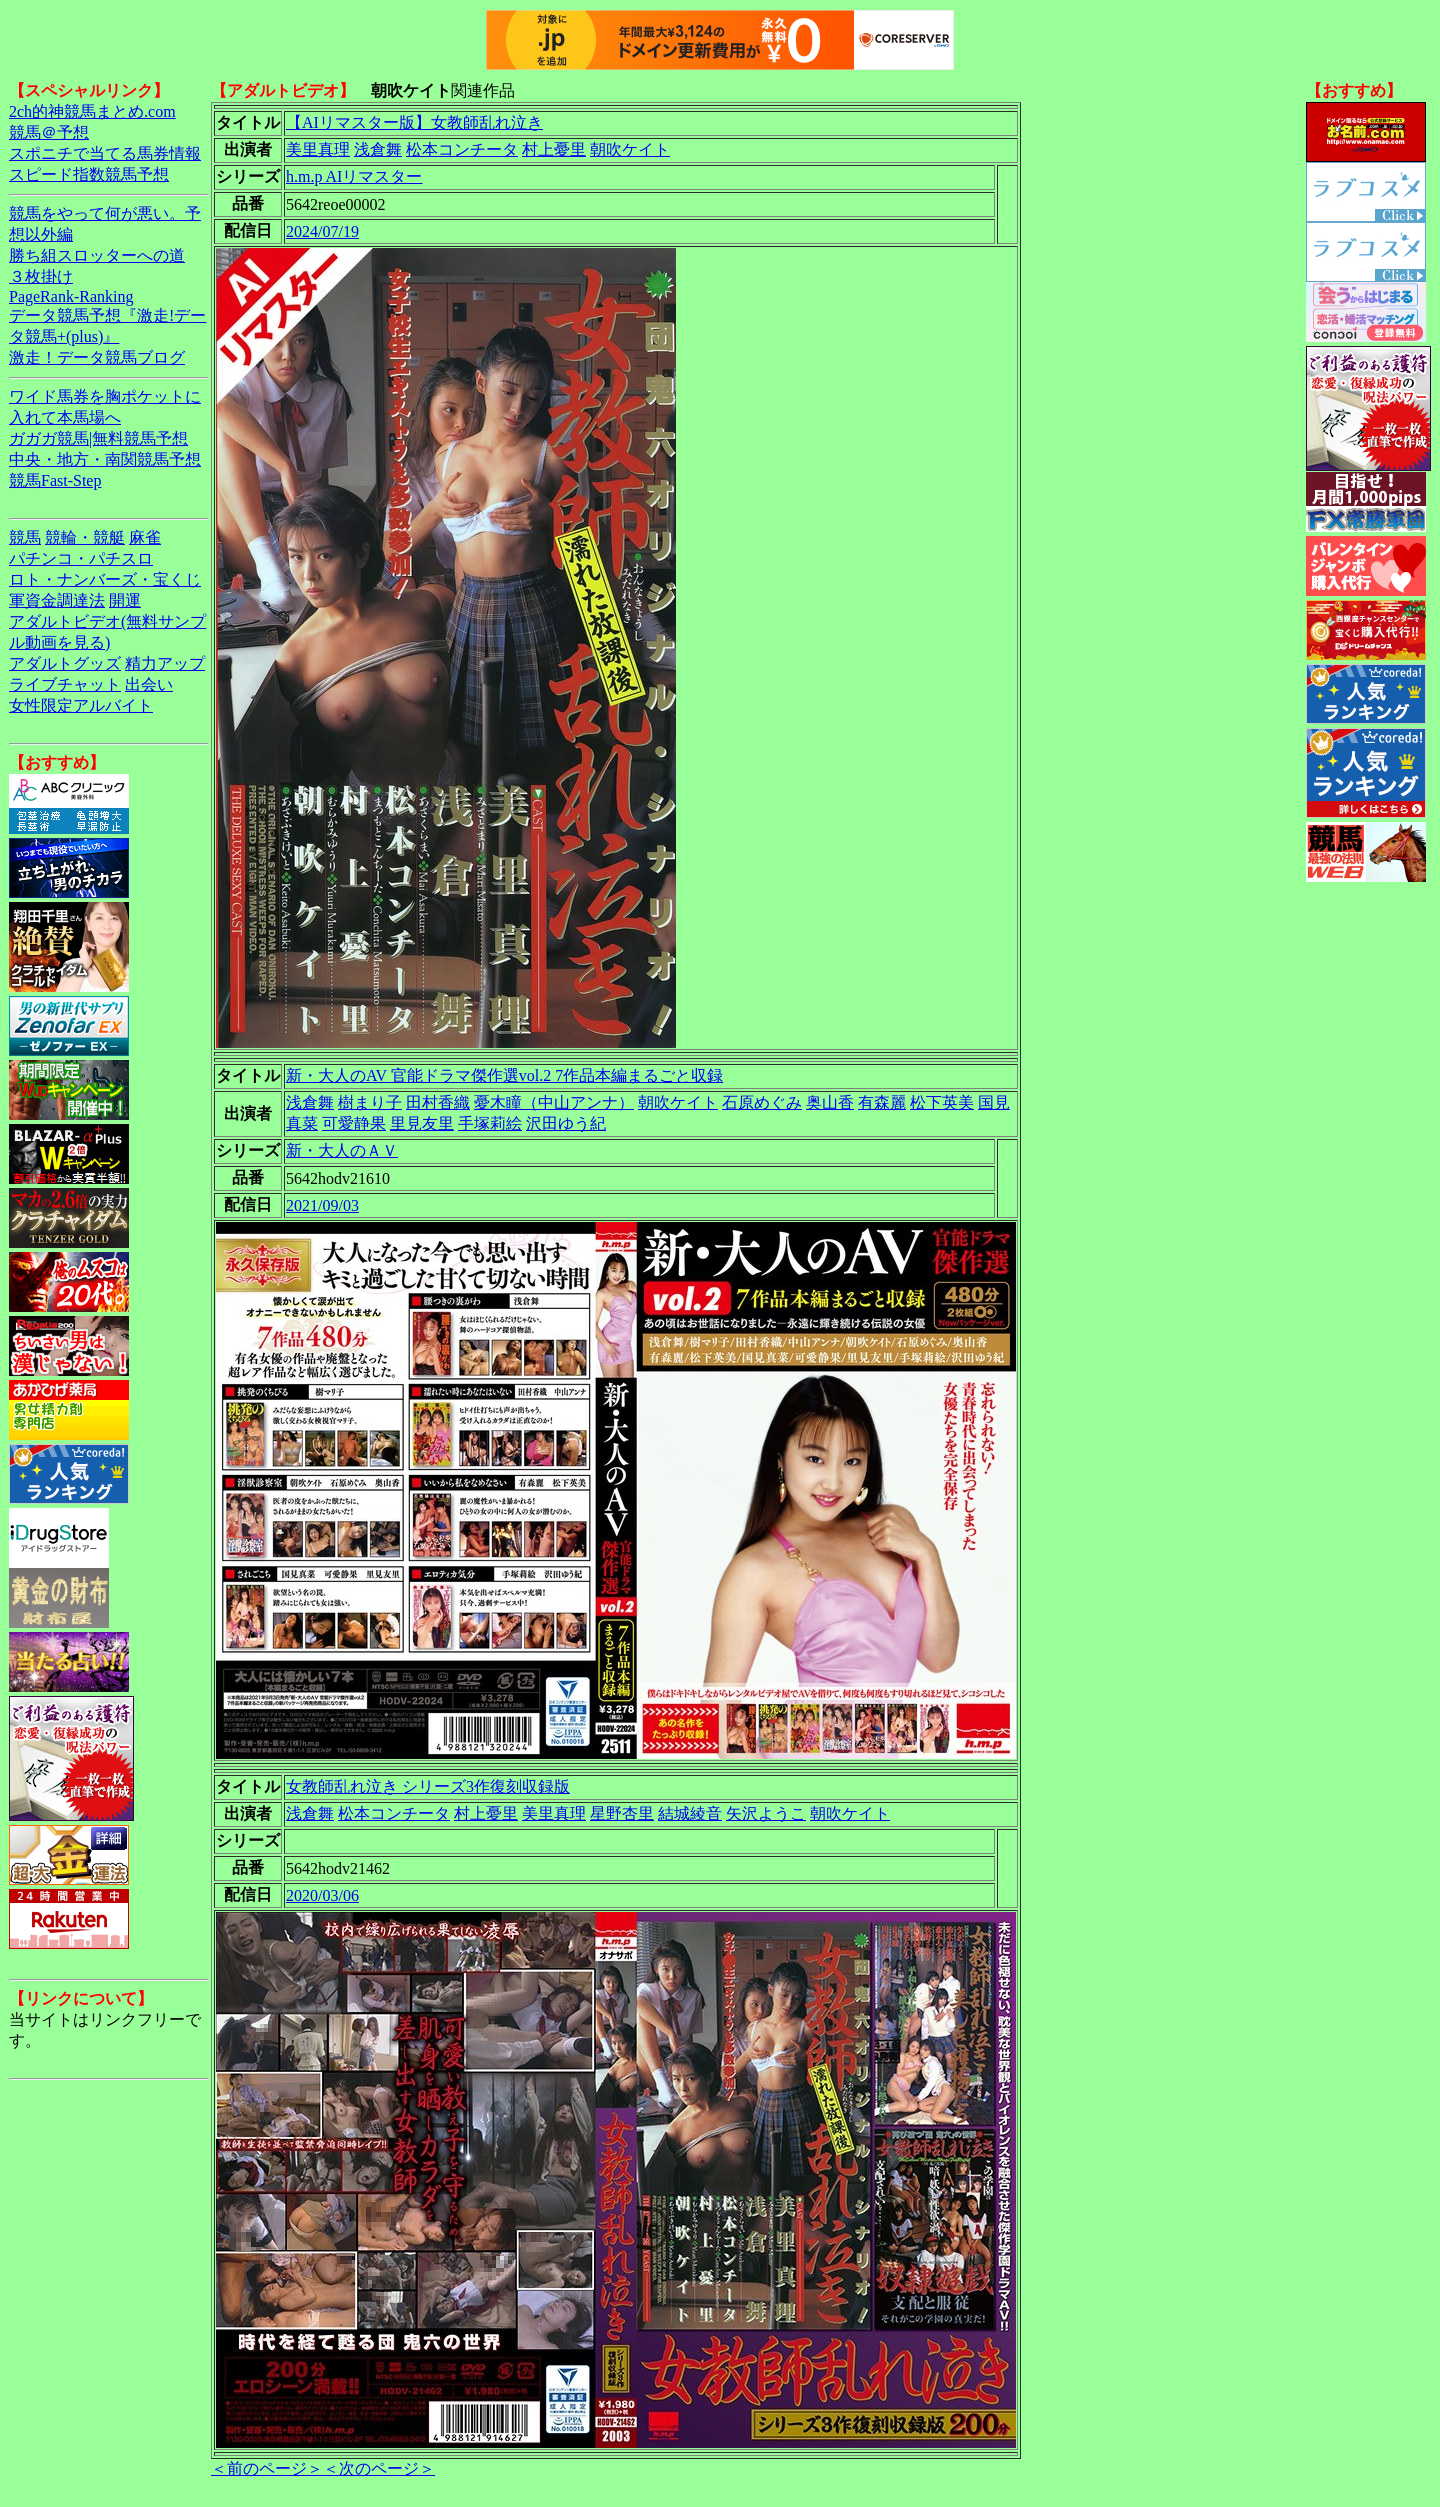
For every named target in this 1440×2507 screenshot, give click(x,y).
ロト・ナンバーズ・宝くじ (105, 579)
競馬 (25, 537)
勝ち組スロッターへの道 (97, 255)
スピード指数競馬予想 (89, 174)
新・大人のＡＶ (342, 1150)
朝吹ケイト (630, 149)
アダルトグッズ (65, 663)
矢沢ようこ (766, 1813)
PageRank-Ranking (71, 296)
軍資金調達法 (57, 600)
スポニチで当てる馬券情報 (105, 153)
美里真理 (318, 149)
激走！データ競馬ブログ (97, 357)
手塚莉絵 (490, 1123)
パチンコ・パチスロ (81, 558)
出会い (149, 684)
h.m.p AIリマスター (354, 176)
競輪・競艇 (85, 537)
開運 (125, 600)
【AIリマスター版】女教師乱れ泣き (414, 122)
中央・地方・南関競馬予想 (105, 459)
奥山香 (830, 1102)
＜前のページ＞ (267, 2468)
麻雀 (145, 537)
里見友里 (422, 1123)
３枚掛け (41, 276)
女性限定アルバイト (81, 705)
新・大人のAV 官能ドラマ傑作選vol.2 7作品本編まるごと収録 (504, 1075)
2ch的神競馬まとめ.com (92, 111)
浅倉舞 (378, 149)
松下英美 (942, 1102)
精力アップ (165, 663)
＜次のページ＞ (379, 2468)
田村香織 (438, 1102)
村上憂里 (554, 149)
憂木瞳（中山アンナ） (554, 1102)
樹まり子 (370, 1102)
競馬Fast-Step (55, 480)
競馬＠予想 (49, 132)
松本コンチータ (462, 149)
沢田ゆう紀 (566, 1123)
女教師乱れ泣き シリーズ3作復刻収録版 (428, 1786)
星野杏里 (622, 1813)
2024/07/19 (322, 231)
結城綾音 (690, 1813)
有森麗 (882, 1102)
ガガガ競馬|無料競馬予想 (98, 438)
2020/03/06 (322, 1895)
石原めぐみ (762, 1102)
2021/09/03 (322, 1205)
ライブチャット (65, 684)
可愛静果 (354, 1123)
